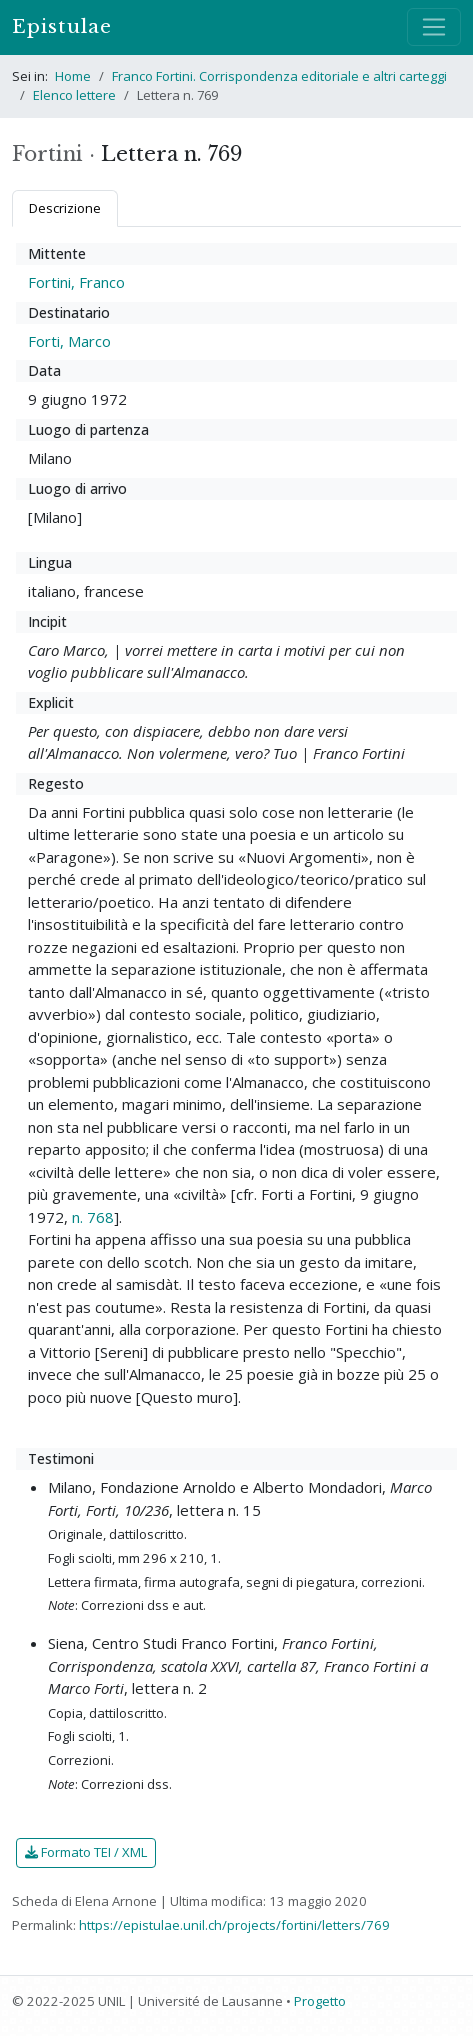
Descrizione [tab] (65, 208)
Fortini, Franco (76, 282)
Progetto (320, 2001)
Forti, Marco (69, 341)
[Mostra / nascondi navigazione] (434, 27)
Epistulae (62, 26)
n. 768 (93, 1217)
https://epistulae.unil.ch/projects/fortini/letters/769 (234, 1925)
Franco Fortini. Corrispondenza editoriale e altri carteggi (279, 76)
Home (73, 76)
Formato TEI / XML (86, 1852)
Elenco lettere (74, 95)
